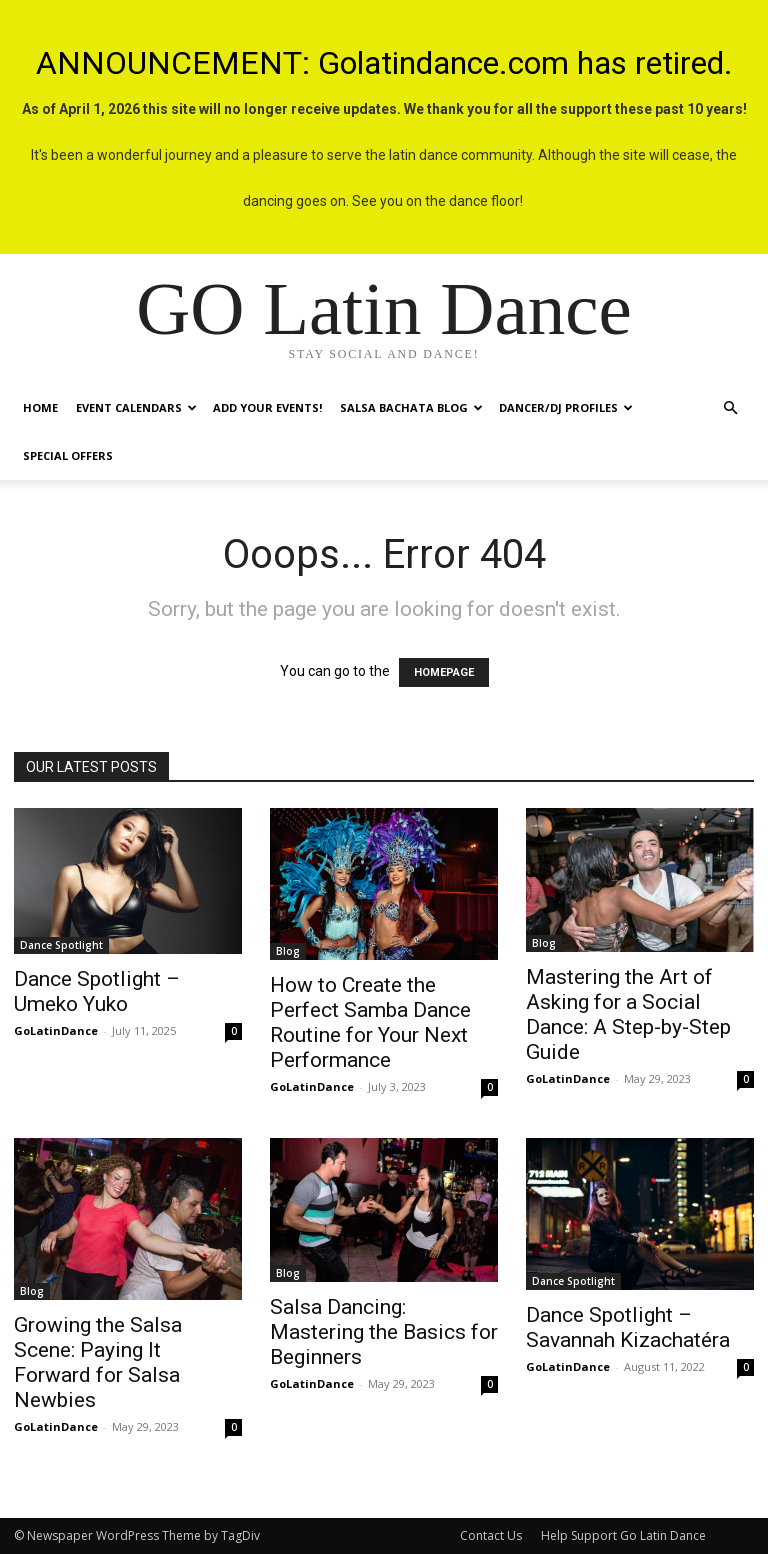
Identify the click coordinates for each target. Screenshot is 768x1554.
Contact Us (491, 1535)
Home (40, 407)
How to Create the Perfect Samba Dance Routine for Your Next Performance (370, 1022)
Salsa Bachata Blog (411, 407)
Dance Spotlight (61, 945)
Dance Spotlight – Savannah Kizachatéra (628, 1327)
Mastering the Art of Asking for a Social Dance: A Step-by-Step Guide (628, 1014)
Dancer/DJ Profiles (566, 407)
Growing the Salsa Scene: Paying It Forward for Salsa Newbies (98, 1362)
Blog (288, 951)
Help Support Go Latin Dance (623, 1535)
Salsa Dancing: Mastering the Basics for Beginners (384, 1332)
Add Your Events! (267, 407)
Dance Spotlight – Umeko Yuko (97, 991)
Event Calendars (136, 407)
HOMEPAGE (444, 672)
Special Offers (68, 455)
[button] (730, 408)
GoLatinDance (56, 1030)
